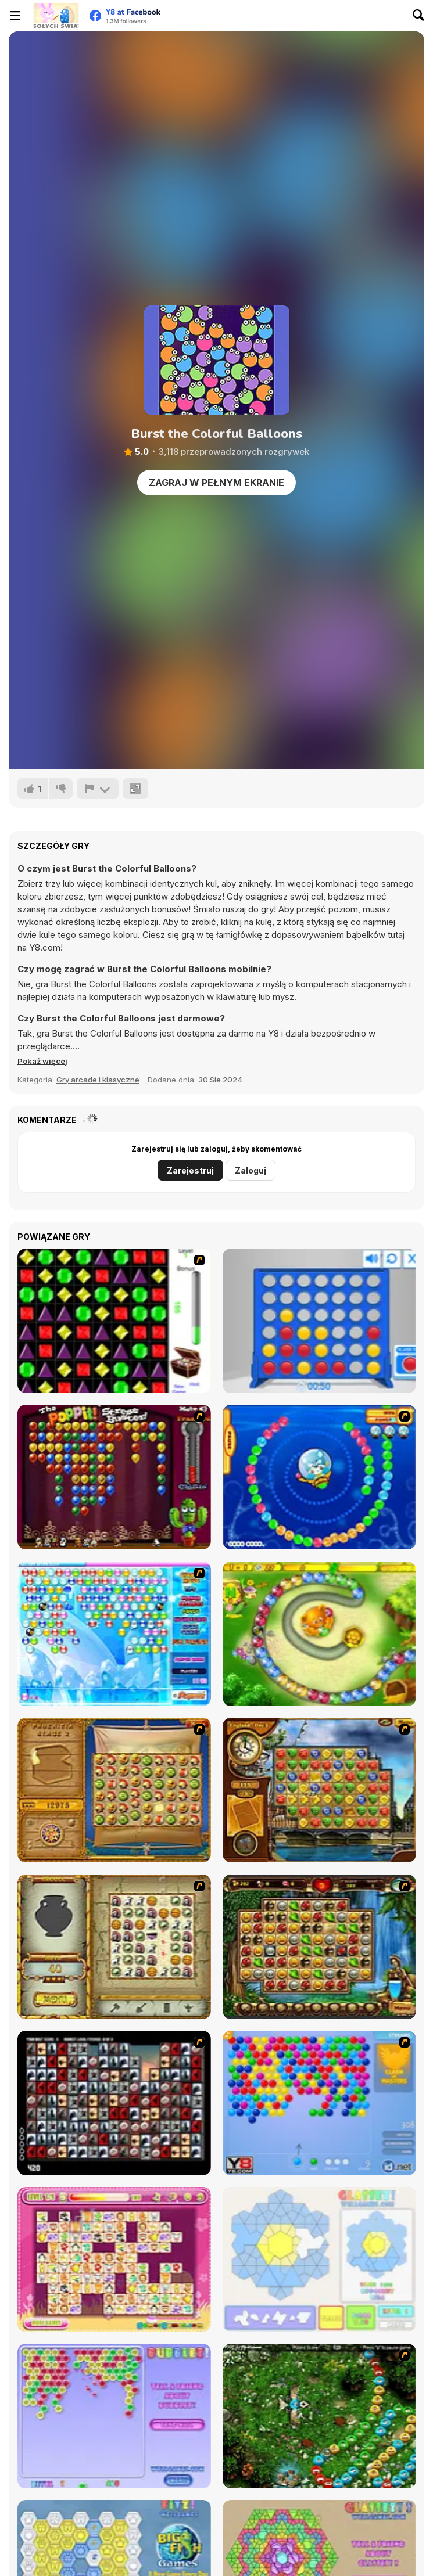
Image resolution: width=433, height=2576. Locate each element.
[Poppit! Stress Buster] (114, 1477)
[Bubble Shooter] (319, 2103)
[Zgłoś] (98, 788)
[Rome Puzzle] (319, 1947)
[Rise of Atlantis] (114, 1790)
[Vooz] (319, 2416)
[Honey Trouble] (319, 1634)
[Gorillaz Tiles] (114, 2103)
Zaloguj (250, 1170)
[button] (42, 1061)
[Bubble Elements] (114, 1634)
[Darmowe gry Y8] (56, 15)
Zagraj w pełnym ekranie (216, 482)
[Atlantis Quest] (114, 1947)
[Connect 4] (319, 1321)
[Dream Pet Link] (114, 2259)
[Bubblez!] (114, 2416)
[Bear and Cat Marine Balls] (319, 1477)
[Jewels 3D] (114, 1321)
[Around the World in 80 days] (319, 1790)
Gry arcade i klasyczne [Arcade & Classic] (97, 1079)
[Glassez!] (319, 2259)
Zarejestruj (190, 1170)
